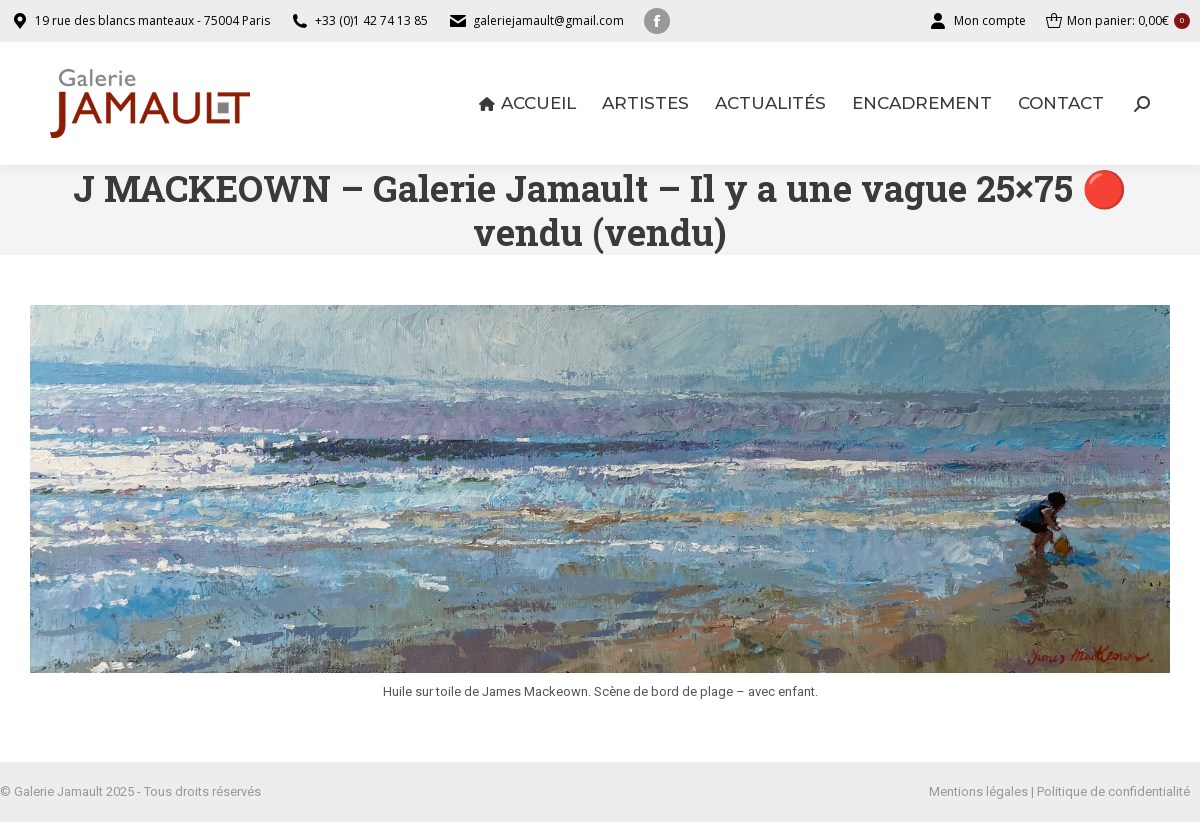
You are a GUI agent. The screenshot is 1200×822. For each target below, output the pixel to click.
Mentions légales (978, 791)
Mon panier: (1118, 21)
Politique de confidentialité (1113, 791)
